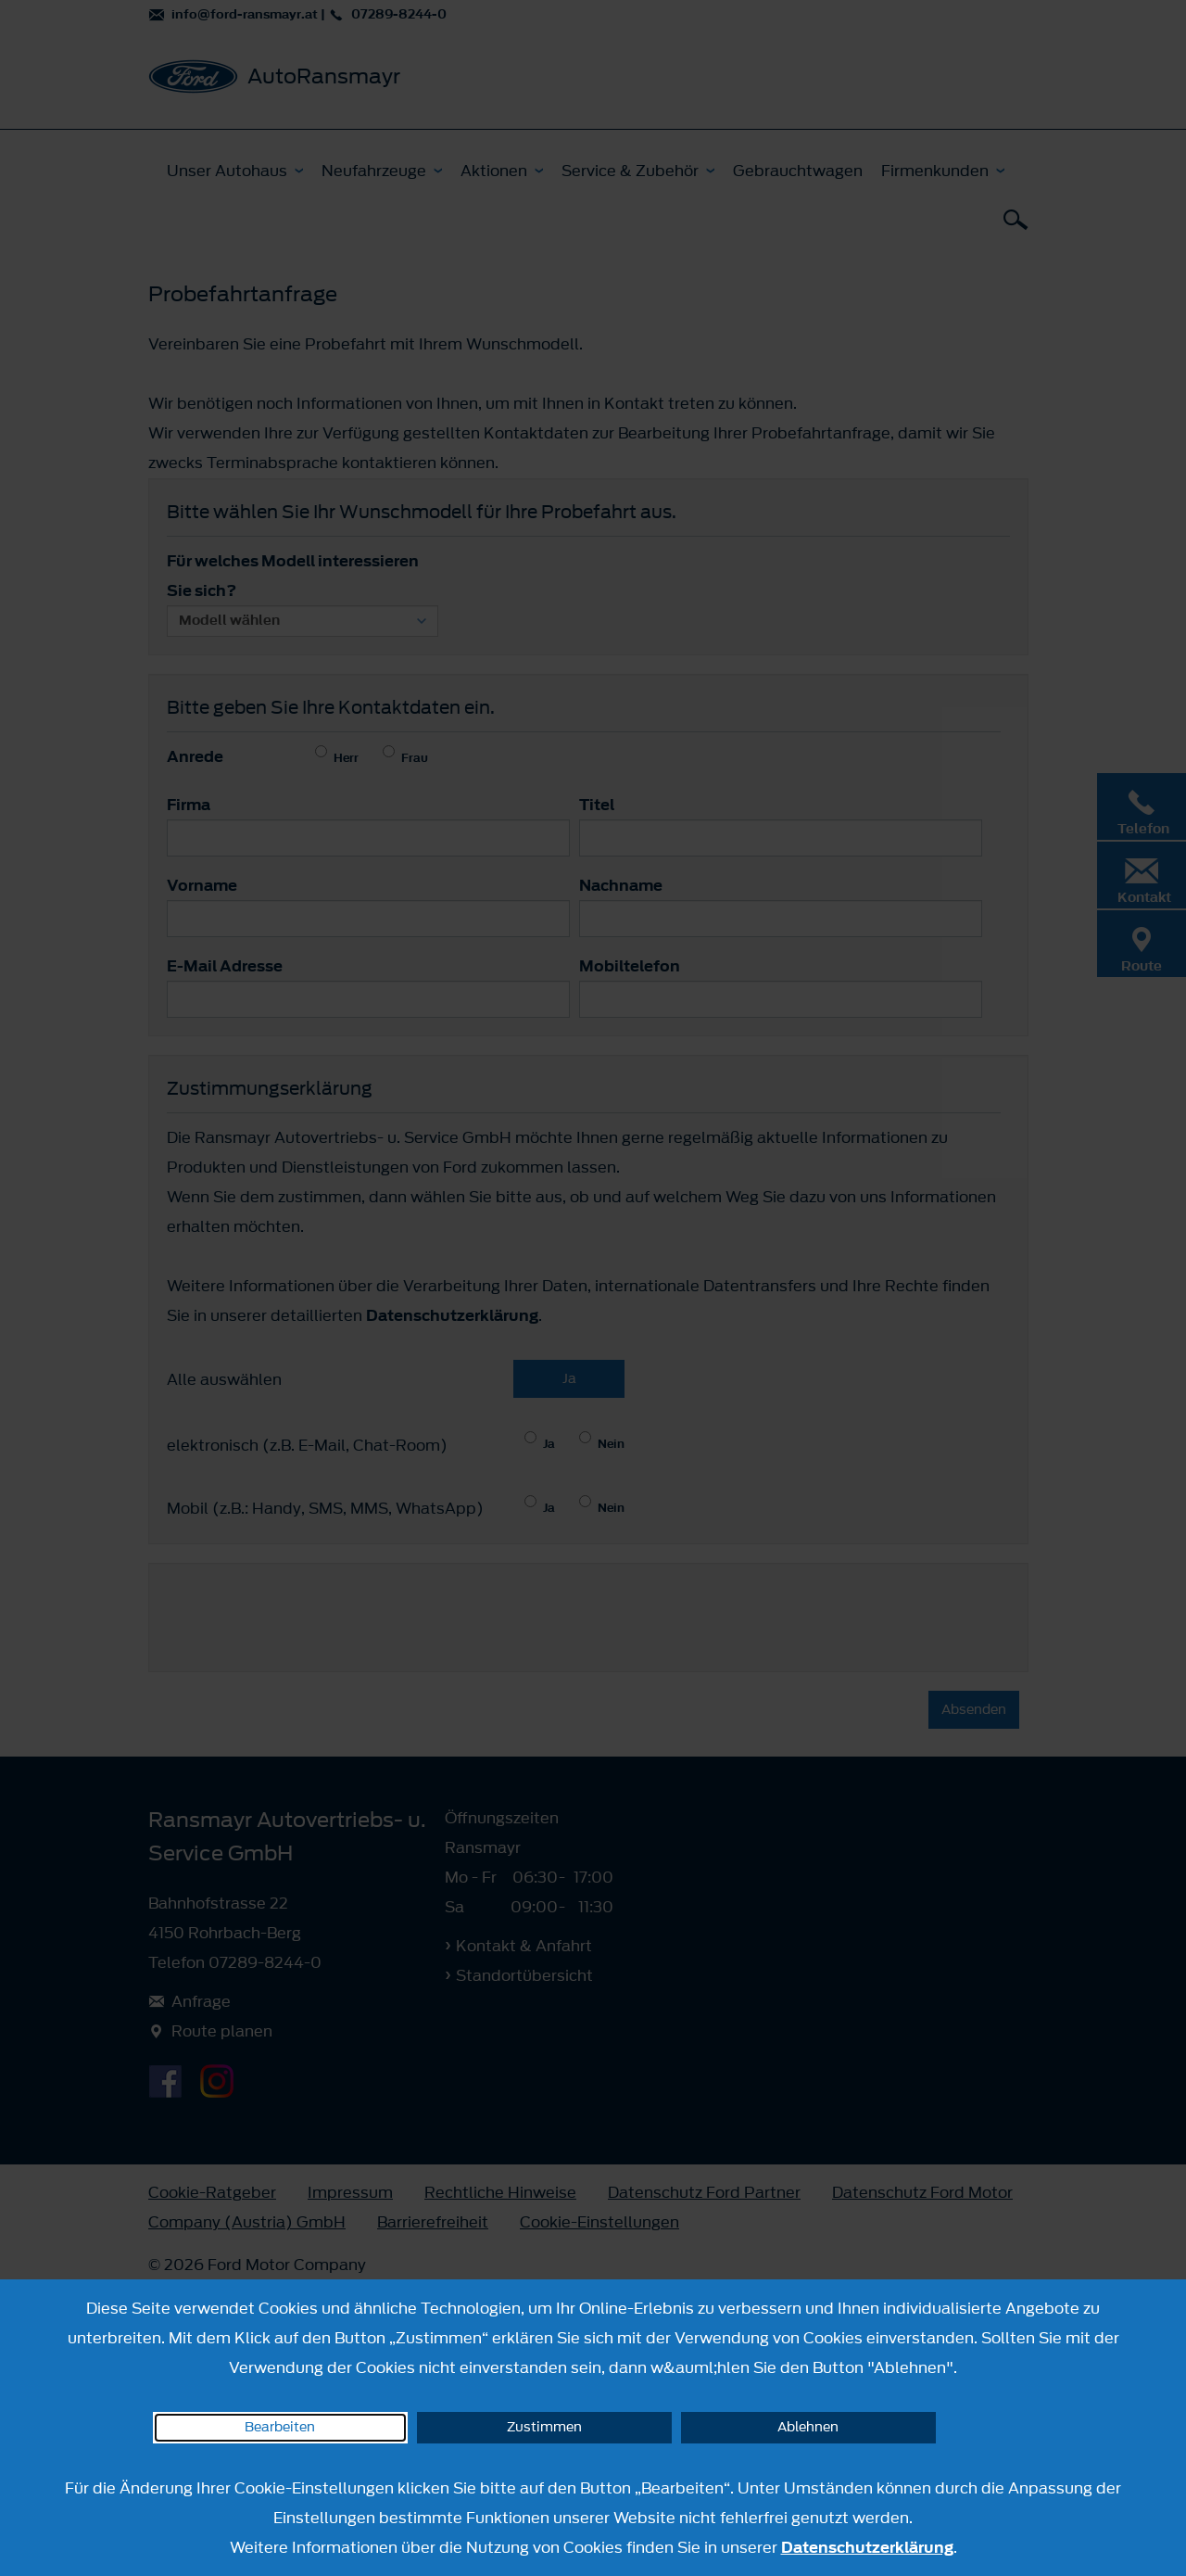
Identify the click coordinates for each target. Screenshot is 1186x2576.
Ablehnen (808, 2427)
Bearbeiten (280, 2427)
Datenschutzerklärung (867, 2547)
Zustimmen (544, 2427)
